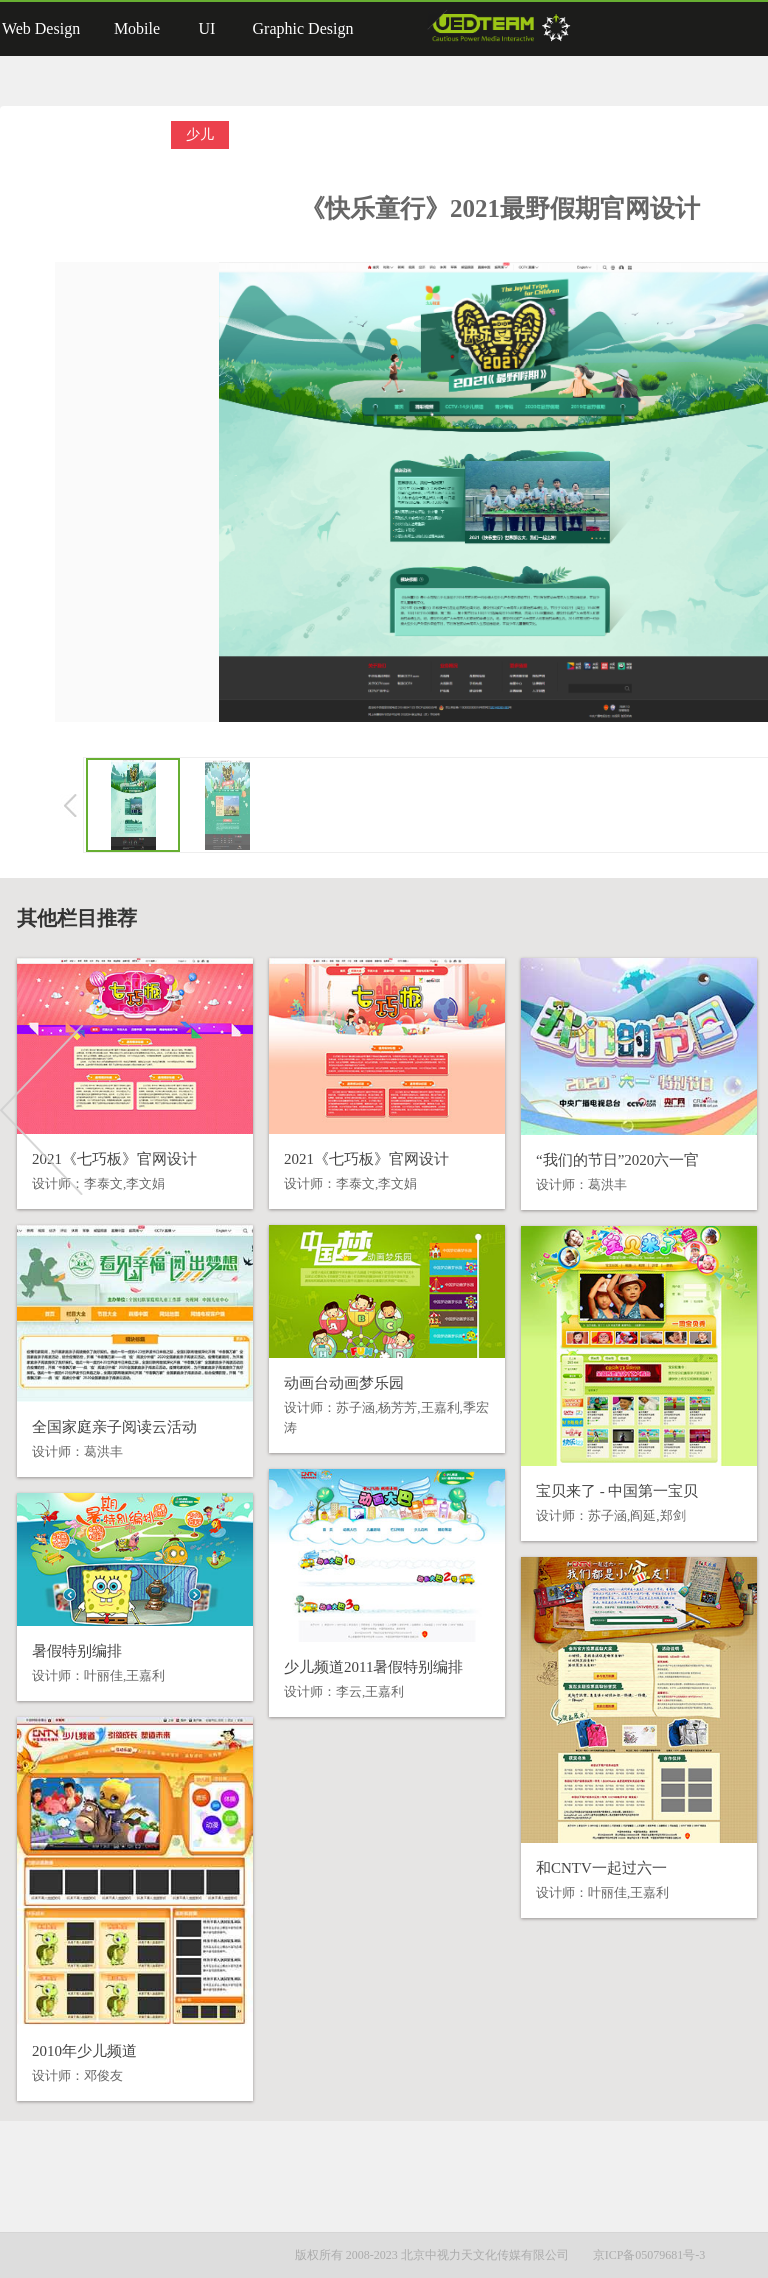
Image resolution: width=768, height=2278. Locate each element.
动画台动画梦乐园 (344, 1383)
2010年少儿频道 (84, 2051)
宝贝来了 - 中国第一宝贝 (617, 1491)
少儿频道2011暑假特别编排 (373, 1667)
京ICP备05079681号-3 (649, 2255)
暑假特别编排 (77, 1651)
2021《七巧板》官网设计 (114, 1159)
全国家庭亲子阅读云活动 (114, 1427)
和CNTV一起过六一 (601, 1868)
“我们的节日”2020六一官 (617, 1160)
